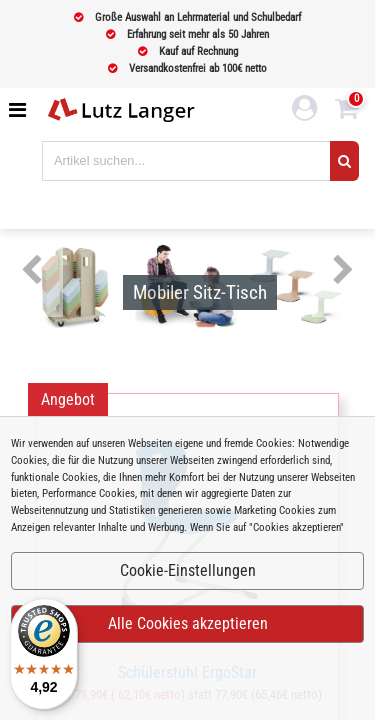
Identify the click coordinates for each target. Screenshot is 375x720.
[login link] (305, 111)
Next (343, 271)
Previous (31, 271)
